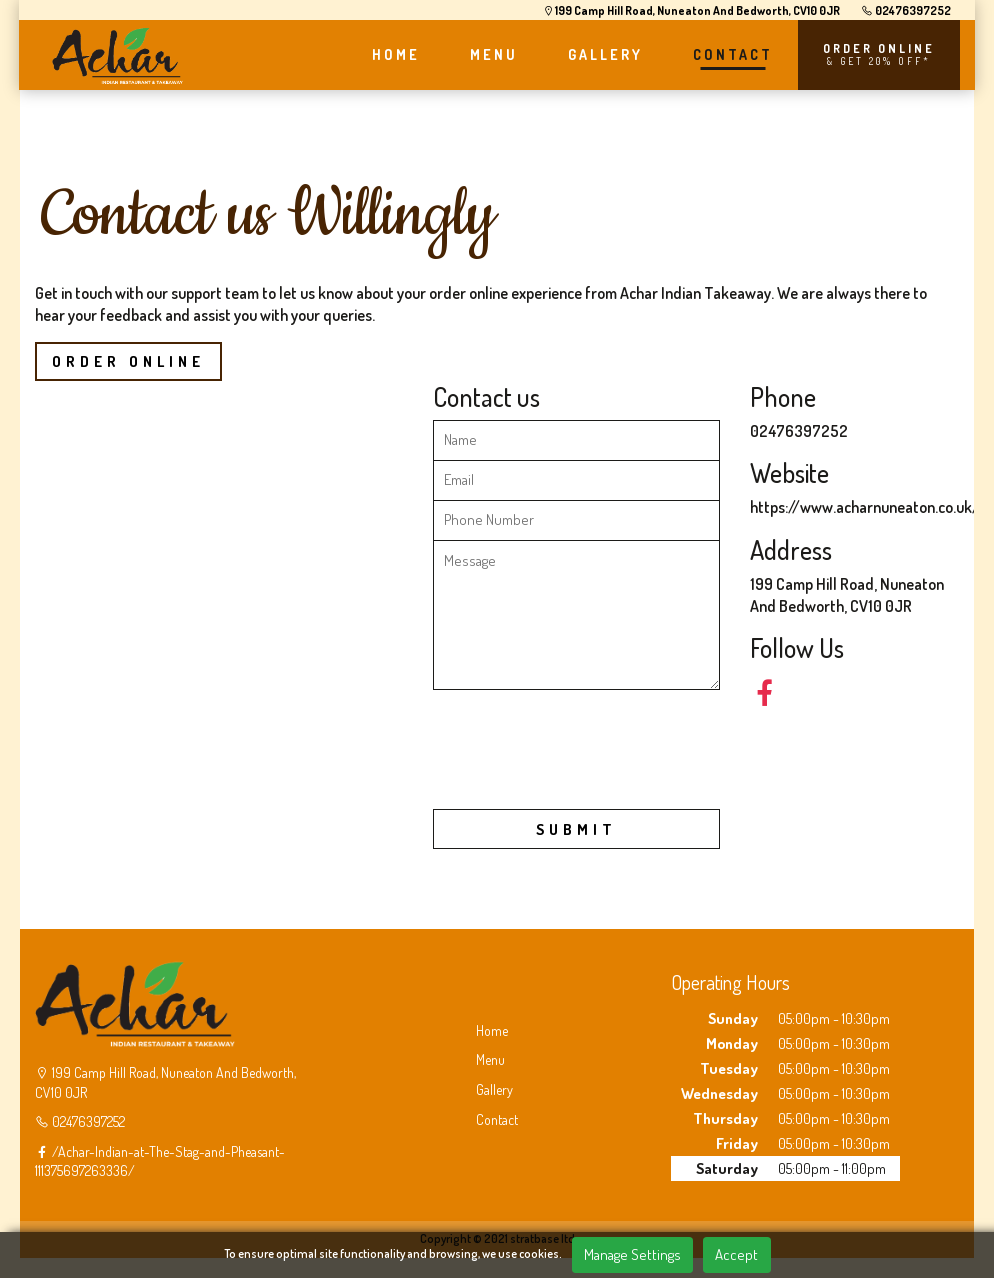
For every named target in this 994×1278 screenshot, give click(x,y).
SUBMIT (576, 829)
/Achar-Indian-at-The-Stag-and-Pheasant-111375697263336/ (160, 1161)
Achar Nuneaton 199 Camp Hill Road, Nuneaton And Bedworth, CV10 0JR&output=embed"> (219, 626)
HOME (395, 54)
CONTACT (732, 54)
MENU (493, 54)
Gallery (494, 1089)
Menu (490, 1059)
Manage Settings (632, 1254)
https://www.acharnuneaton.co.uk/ (865, 507)
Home (492, 1030)
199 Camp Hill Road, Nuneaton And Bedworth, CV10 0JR (686, 10)
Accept (736, 1254)
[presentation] (585, 754)
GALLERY (604, 54)
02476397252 (904, 10)
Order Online (128, 361)
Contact (497, 1119)
